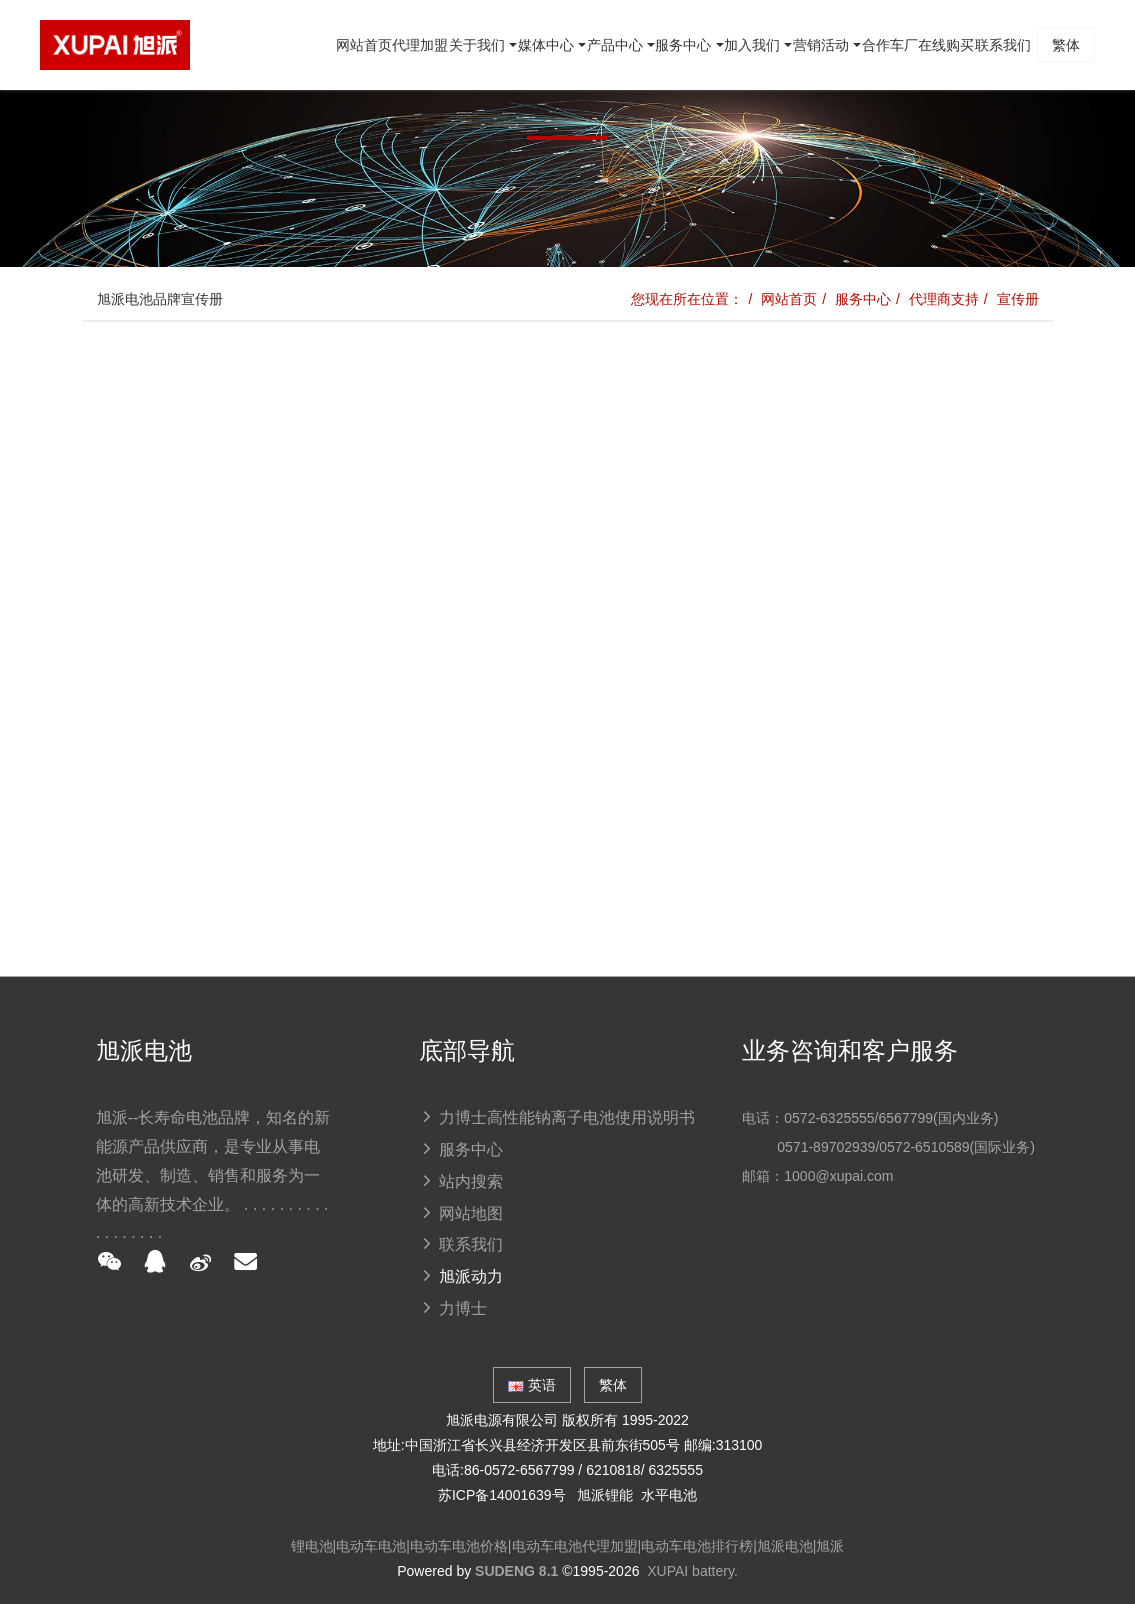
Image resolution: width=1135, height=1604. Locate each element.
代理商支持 (944, 299)
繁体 (1051, 135)
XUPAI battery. (692, 1571)
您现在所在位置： (687, 299)
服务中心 (863, 299)
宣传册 (1018, 299)
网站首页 (131, 135)
